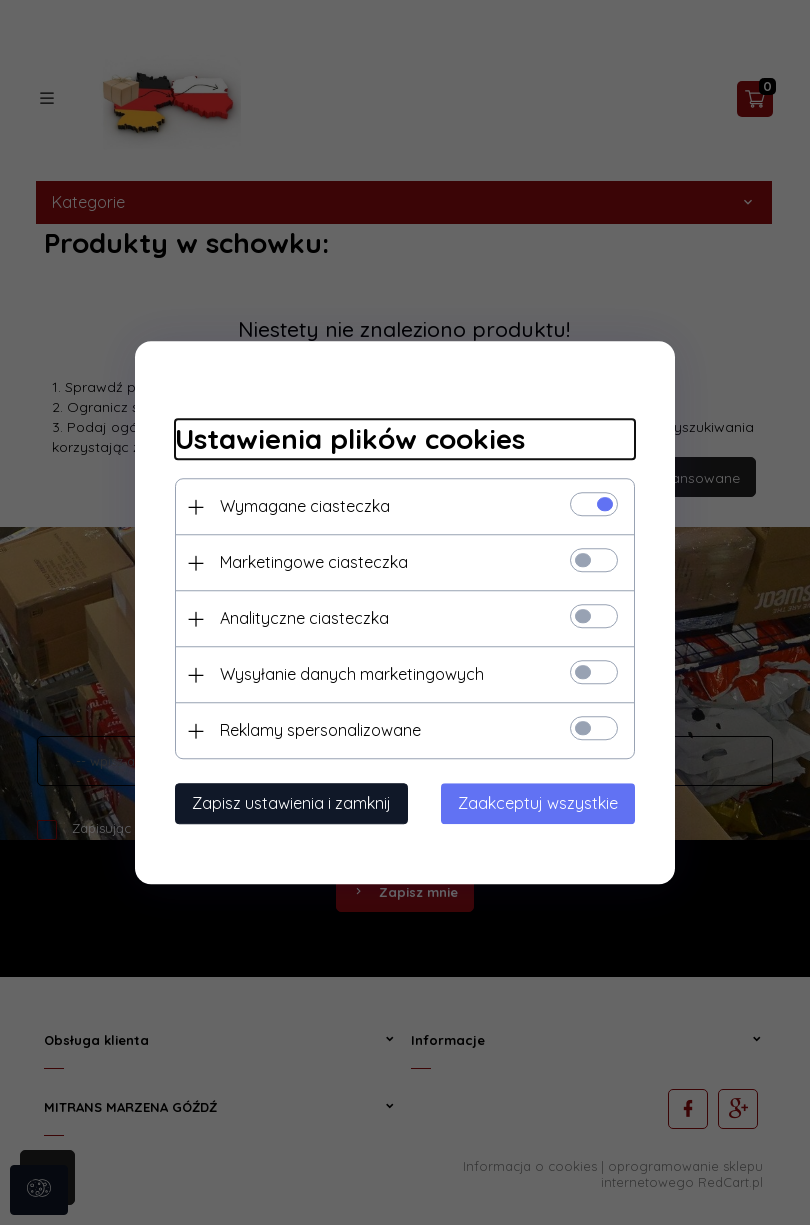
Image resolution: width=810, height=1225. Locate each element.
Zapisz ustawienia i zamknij (291, 803)
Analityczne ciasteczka (304, 618)
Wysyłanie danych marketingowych (352, 674)
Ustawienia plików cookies (350, 439)
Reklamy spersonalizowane (320, 730)
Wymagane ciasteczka (305, 506)
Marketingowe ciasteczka (314, 562)
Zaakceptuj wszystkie (538, 803)
